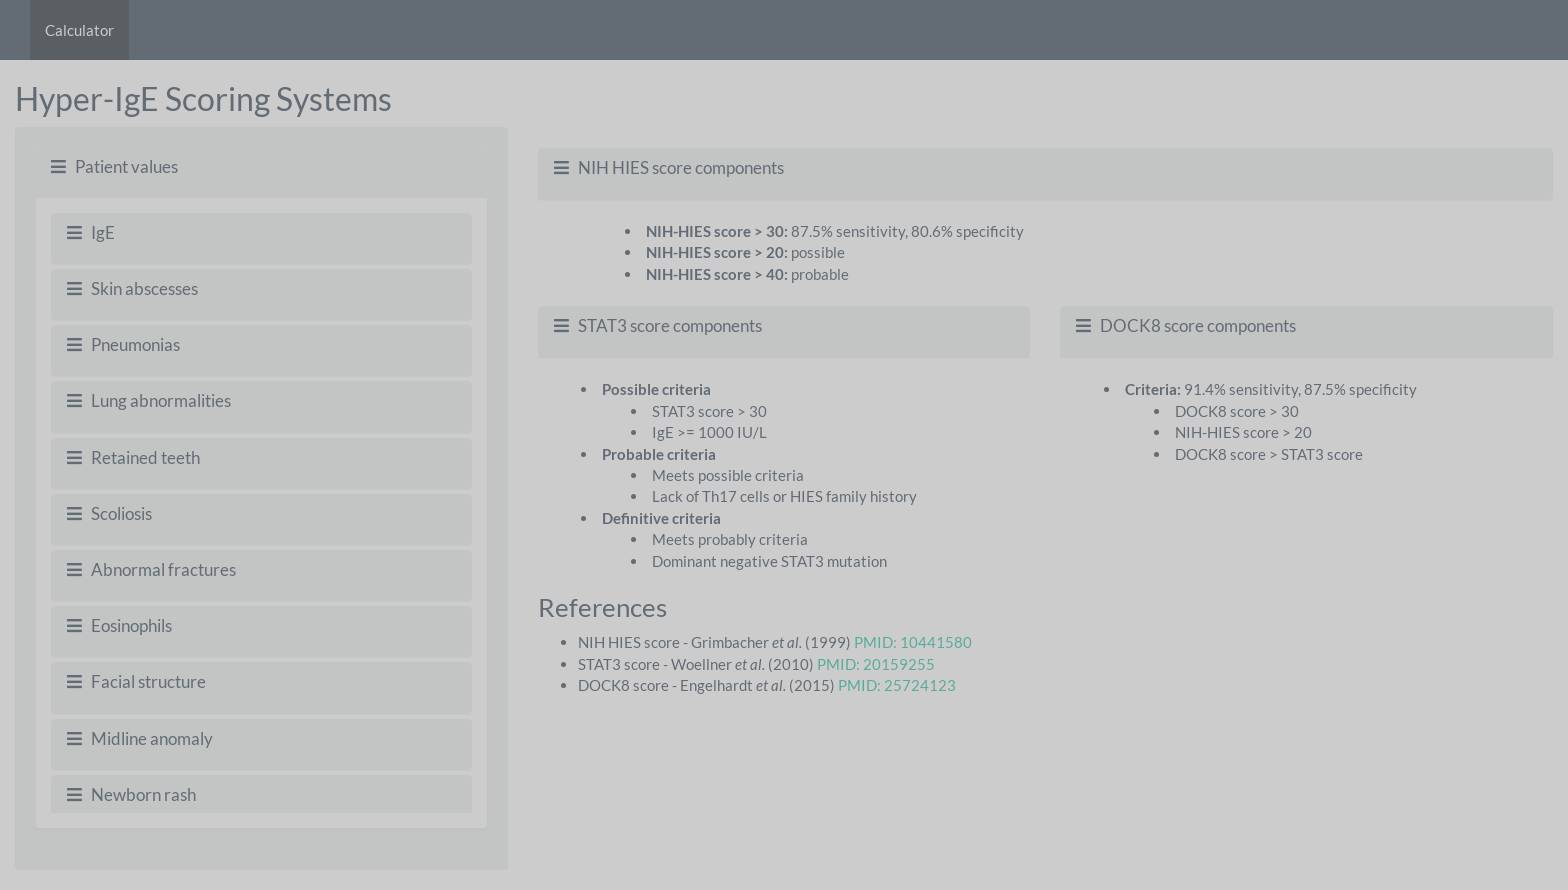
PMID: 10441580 (913, 642)
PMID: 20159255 (876, 664)
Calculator (79, 30)
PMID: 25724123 (897, 685)
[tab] (261, 167)
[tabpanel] (261, 512)
